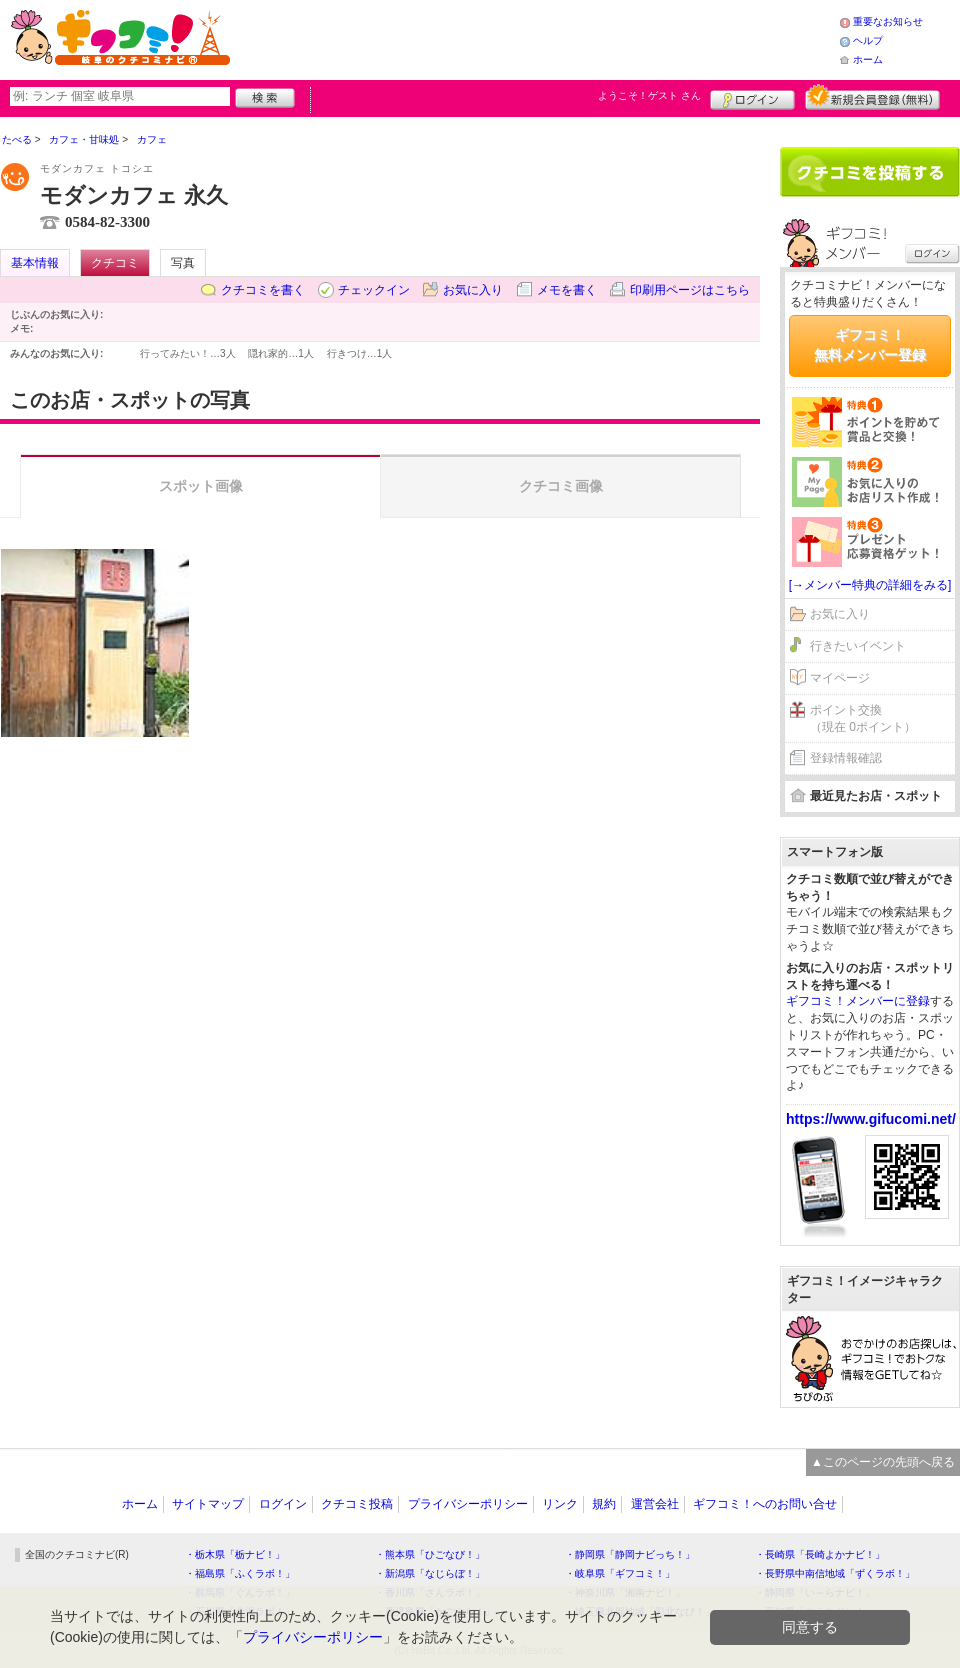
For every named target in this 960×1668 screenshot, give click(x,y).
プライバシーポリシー (468, 1504)
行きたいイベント (858, 646)
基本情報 (35, 263)
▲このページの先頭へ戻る (883, 1462)
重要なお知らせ (888, 21)
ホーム (868, 59)
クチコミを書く (263, 290)
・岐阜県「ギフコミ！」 (620, 1573)
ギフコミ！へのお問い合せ (765, 1504)
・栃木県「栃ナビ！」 (235, 1554)
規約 (604, 1504)
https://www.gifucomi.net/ (871, 1119)
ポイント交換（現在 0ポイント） (863, 718)
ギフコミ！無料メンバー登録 (870, 345)
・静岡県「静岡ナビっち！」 (630, 1554)
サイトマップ (208, 1504)
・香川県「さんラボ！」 (430, 1592)
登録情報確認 (846, 758)
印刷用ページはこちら (690, 290)
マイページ (840, 678)
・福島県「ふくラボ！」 (240, 1573)
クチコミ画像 (561, 486)
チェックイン (374, 290)
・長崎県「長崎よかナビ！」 (820, 1554)
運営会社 (655, 1504)
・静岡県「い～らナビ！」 (815, 1592)
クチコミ (115, 263)
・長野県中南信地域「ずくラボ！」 (835, 1573)
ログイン (752, 97)
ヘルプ (868, 40)
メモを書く (567, 290)
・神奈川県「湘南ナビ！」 (625, 1592)
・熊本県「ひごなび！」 (430, 1554)
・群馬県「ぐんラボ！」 (240, 1592)
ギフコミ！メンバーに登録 (858, 1001)
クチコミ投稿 (357, 1504)
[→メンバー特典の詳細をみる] (870, 585)
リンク (560, 1504)
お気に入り (473, 290)
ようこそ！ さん (649, 95)
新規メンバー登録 (872, 97)
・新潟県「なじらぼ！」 (430, 1573)
